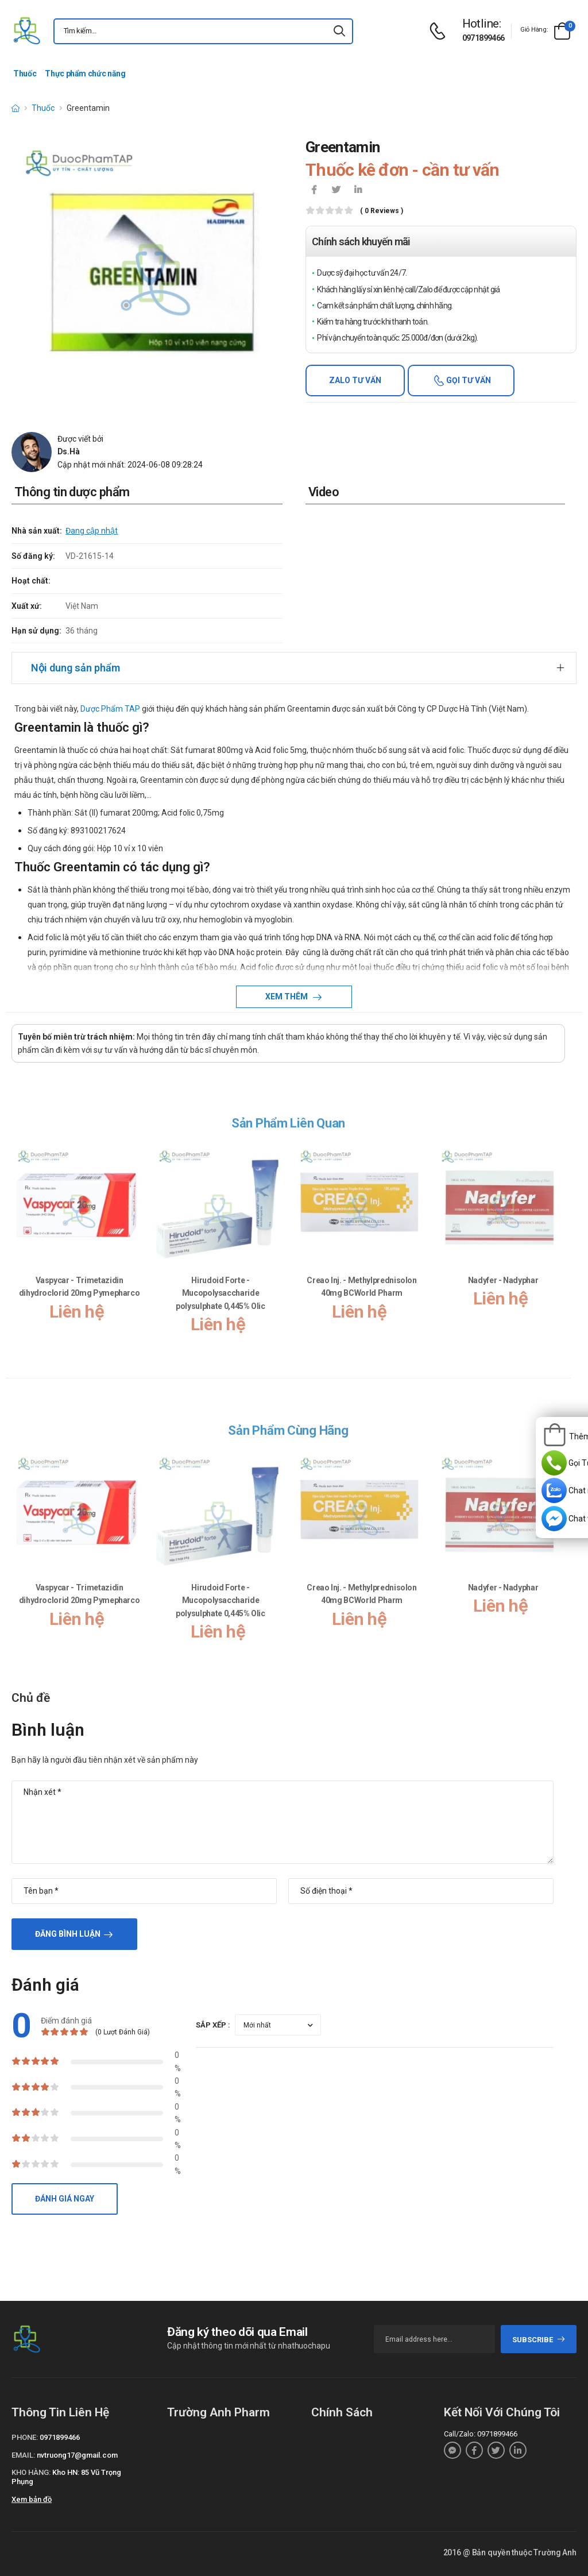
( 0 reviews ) (381, 211)
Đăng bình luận (67, 1933)
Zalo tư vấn (355, 380)
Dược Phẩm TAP (109, 708)
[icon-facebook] (314, 190)
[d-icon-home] (15, 108)
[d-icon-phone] (440, 31)
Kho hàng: (31, 2472)
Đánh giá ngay (64, 2198)
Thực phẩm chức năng (85, 73)
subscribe (539, 2339)
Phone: (24, 2437)
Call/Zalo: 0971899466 (480, 2434)
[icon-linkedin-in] (357, 190)
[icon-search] (339, 31)
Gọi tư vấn (467, 380)
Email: (23, 2455)
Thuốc (24, 73)
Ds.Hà (68, 451)
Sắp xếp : (213, 2025)
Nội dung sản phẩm (75, 668)
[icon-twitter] (336, 190)
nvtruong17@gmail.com (77, 2455)
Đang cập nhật (91, 530)
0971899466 (483, 38)
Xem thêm (287, 996)
